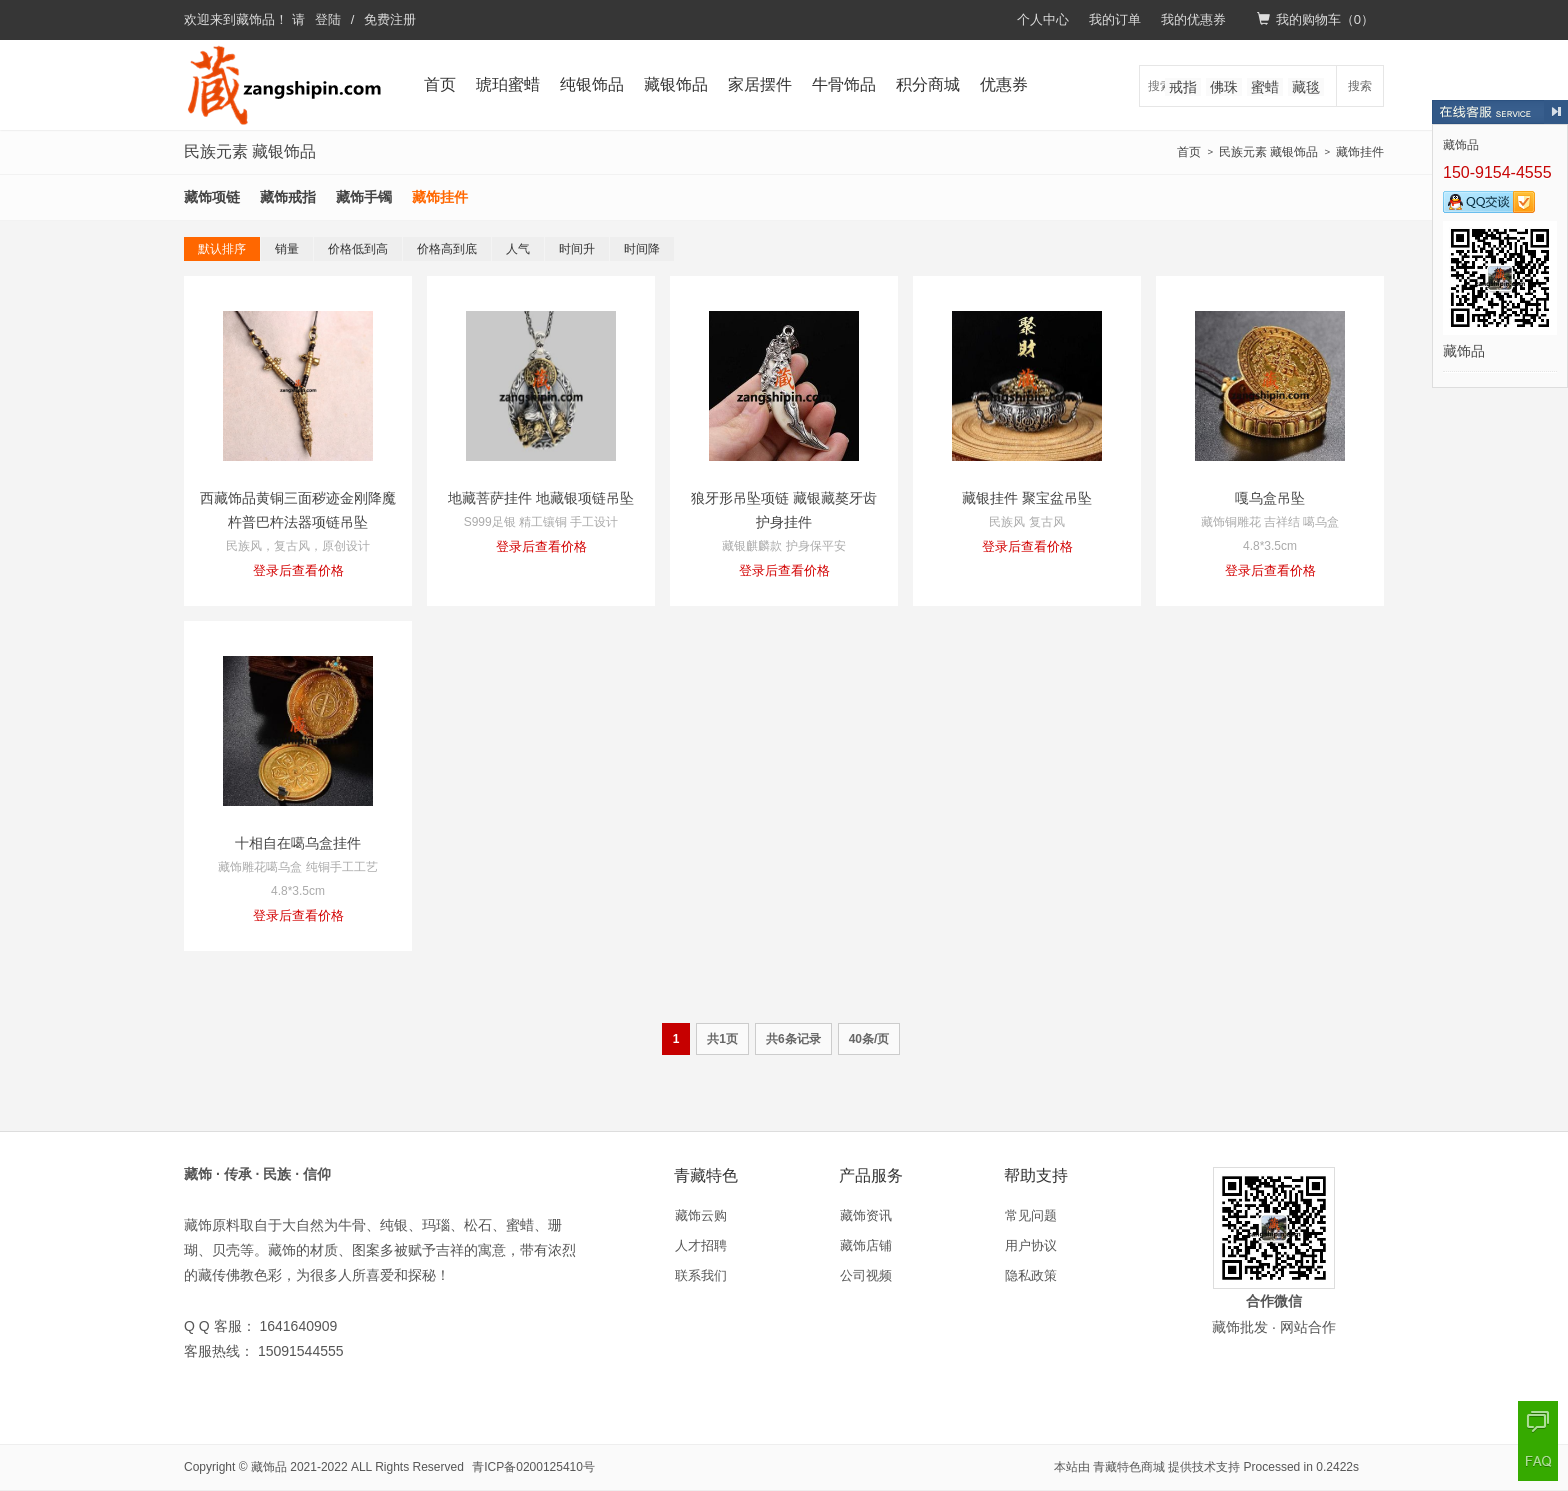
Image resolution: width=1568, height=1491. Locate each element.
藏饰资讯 (866, 1215)
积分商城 (928, 84)
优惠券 (1004, 84)
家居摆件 (760, 84)
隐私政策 (1031, 1275)
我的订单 (1115, 19)
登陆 (328, 19)
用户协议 (1031, 1245)
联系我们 (701, 1275)
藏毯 (1306, 87)
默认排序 (222, 249)
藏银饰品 (676, 84)
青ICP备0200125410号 (533, 1467)
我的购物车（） (1315, 19)
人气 (518, 249)
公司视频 (866, 1275)
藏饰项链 (212, 197)
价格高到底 (447, 249)
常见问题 (1031, 1215)
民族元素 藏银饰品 (1268, 152)
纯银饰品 (592, 84)
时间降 (642, 249)
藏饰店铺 (866, 1245)
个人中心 (1043, 19)
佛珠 (1224, 87)
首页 (440, 84)
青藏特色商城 (1129, 1467)
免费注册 (390, 19)
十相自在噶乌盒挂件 (298, 843)
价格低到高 (358, 249)
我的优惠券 (1193, 19)
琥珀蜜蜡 (508, 84)
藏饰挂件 (1360, 152)
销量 (287, 249)
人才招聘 (701, 1245)
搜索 (1360, 86)
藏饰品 (255, 19)
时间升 (577, 249)
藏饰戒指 (288, 197)
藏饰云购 (701, 1215)
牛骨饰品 (844, 84)
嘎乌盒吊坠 (1270, 498)
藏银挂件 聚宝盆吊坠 (1027, 498)
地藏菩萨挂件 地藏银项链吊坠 (541, 498)
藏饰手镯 (364, 197)
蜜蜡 (1265, 87)
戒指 (1183, 87)
